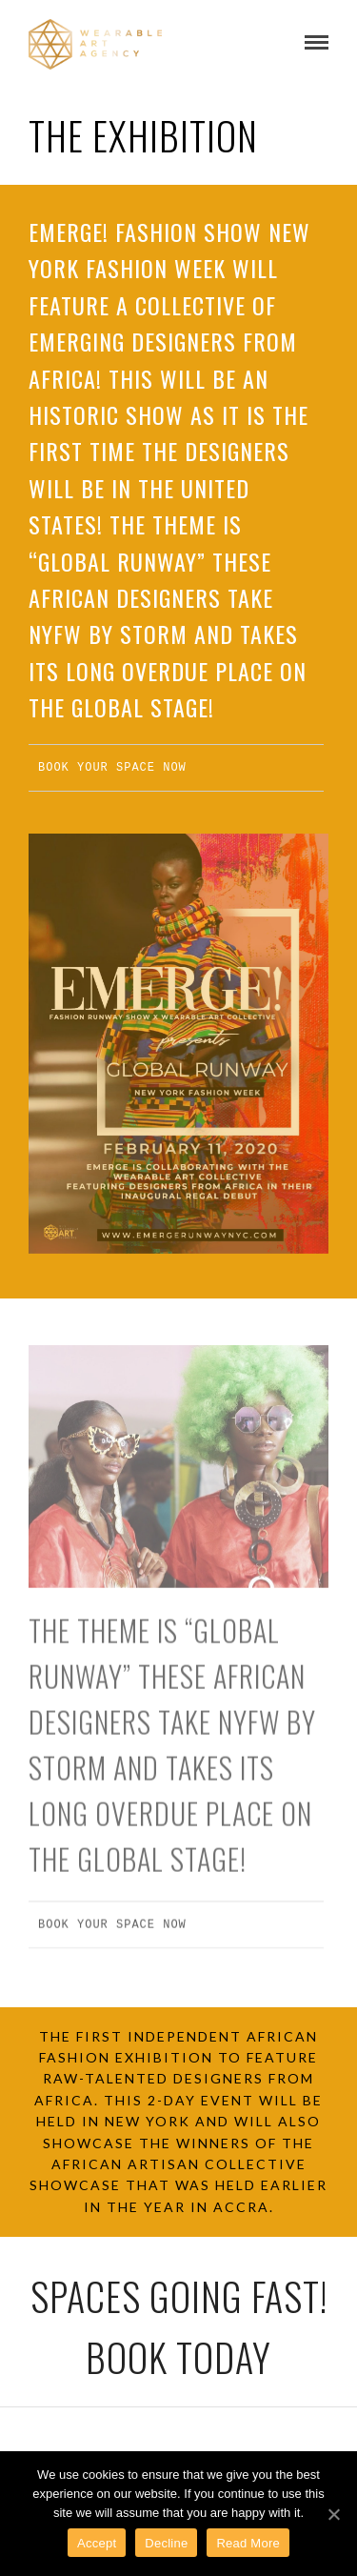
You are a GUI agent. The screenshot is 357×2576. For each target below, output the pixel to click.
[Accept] (333, 2514)
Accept (96, 2543)
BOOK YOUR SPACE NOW (112, 767)
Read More (248, 2543)
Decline (166, 2543)
